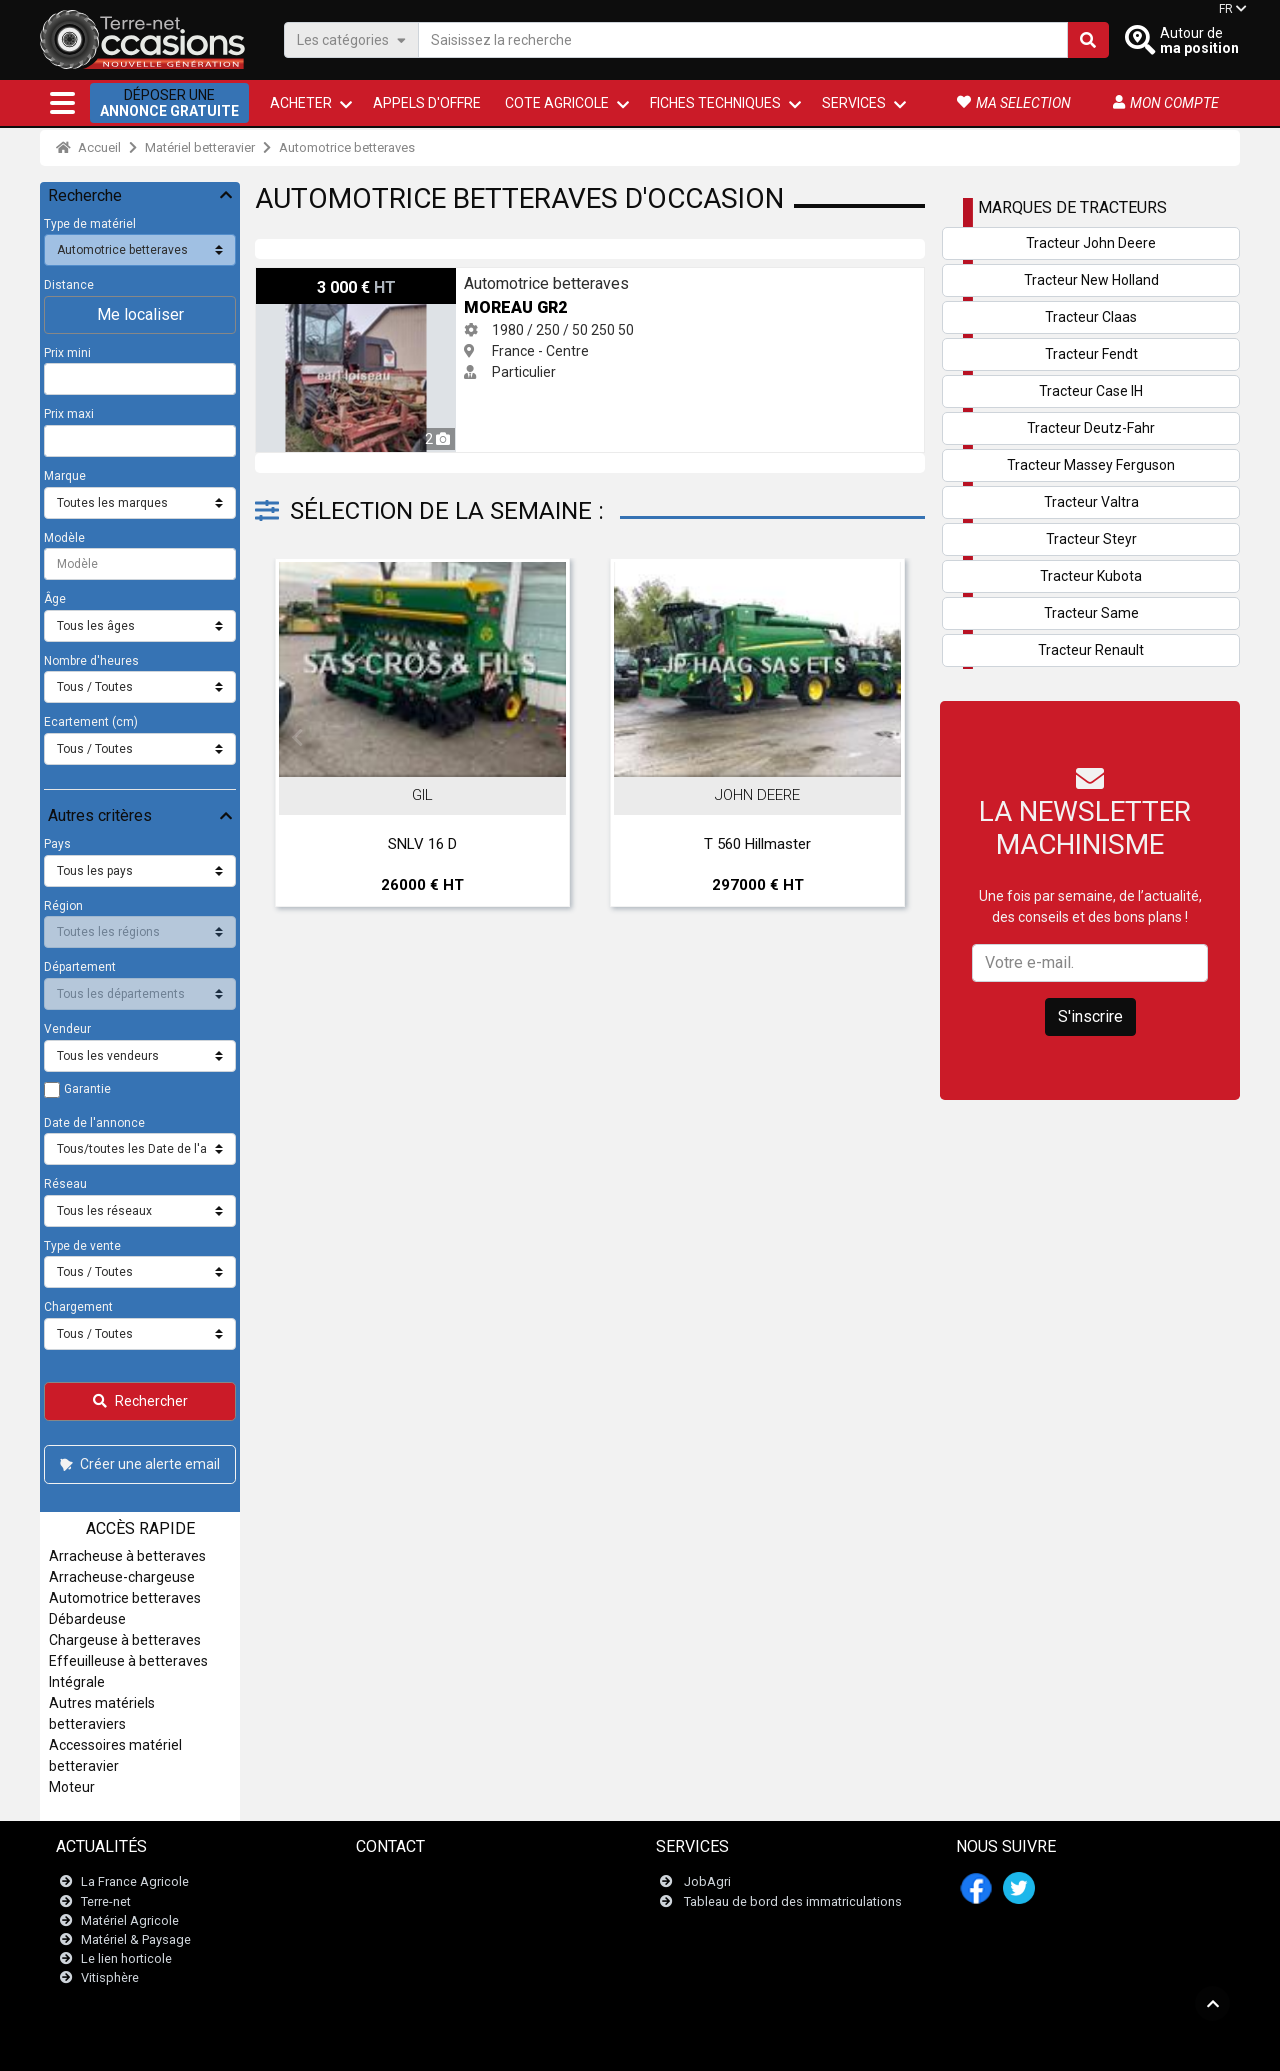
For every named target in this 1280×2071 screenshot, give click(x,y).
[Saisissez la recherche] (743, 40)
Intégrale (77, 1682)
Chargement (78, 1307)
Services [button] (854, 103)
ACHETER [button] (301, 103)
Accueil (88, 147)
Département (80, 967)
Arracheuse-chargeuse (122, 1577)
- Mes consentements (917, 2045)
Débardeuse (87, 1619)
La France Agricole (135, 1882)
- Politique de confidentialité (653, 2045)
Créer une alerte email (138, 1464)
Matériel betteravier (200, 147)
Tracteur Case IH (1091, 391)
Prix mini (67, 353)
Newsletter (399, 1901)
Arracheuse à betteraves (127, 1556)
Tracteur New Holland (1091, 280)
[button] (62, 103)
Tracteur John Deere (1091, 243)
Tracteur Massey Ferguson (1091, 465)
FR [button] (1226, 9)
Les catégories (351, 39)
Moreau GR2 (295, 278)
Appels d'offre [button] (427, 103)
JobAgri (707, 1882)
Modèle (64, 538)
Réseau (65, 1184)
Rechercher (140, 1401)
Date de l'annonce (94, 1123)
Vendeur (67, 1029)
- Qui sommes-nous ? (794, 2045)
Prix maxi (69, 414)
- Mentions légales (520, 2045)
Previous (297, 738)
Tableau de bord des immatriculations (793, 1901)
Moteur (72, 1787)
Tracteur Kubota (1091, 576)
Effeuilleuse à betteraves (128, 1661)
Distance (69, 285)
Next (883, 738)
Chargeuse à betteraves (125, 1640)
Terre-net (106, 1901)
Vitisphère (110, 1978)
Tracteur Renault (1091, 650)
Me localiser (140, 314)
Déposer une (169, 103)
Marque (65, 476)
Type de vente (82, 1246)
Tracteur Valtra (1091, 502)
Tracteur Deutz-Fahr (1091, 428)
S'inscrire (1090, 1016)
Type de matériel (90, 224)
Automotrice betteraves (347, 147)
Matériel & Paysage (136, 1939)
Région (63, 906)
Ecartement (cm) (91, 722)
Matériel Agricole (130, 1920)
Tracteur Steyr (1091, 539)
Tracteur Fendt (1091, 354)
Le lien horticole (126, 1958)
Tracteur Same (1091, 613)
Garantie (87, 1089)
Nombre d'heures (91, 661)
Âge (55, 599)
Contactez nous (414, 1882)
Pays (57, 844)
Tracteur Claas (1091, 317)
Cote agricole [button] (557, 103)
